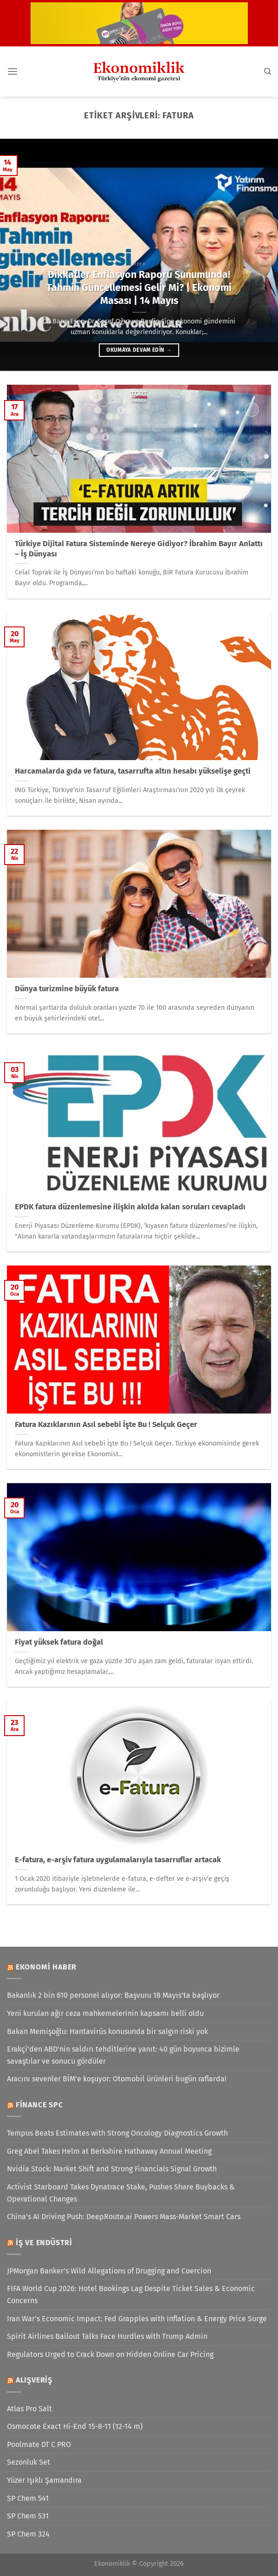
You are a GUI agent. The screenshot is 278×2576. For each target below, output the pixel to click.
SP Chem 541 (28, 2498)
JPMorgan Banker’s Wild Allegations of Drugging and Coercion (109, 2270)
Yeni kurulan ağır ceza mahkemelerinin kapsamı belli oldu (105, 2013)
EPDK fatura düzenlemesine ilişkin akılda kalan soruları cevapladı (130, 1206)
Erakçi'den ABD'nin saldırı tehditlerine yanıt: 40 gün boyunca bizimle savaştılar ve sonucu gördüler (123, 2055)
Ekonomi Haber (46, 1967)
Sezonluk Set (28, 2462)
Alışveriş (34, 2380)
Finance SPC (39, 2104)
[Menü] (12, 71)
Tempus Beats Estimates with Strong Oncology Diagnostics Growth (117, 2133)
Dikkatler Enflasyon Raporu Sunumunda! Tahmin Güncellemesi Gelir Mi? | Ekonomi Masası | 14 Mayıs (139, 288)
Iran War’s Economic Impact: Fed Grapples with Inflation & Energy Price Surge (137, 2318)
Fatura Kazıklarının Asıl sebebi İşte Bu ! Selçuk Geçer (106, 1424)
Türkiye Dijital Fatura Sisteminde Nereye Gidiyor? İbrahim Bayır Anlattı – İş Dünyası (139, 548)
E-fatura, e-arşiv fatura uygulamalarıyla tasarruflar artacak (118, 1859)
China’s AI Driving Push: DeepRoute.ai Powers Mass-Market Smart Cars (123, 2216)
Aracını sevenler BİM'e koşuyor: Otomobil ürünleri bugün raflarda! (116, 2078)
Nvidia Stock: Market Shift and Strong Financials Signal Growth (112, 2168)
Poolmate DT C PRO (39, 2444)
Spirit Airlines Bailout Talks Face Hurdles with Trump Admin (107, 2336)
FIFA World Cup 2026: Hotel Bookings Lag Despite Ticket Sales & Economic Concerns (131, 2294)
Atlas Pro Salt (29, 2408)
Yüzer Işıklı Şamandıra (44, 2480)
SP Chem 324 (28, 2534)
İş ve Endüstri (44, 2242)
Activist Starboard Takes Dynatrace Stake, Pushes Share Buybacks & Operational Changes (121, 2192)
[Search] (267, 71)
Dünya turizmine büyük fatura (67, 988)
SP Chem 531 (28, 2515)
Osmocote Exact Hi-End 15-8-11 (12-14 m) (74, 2426)
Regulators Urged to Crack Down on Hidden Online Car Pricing (110, 2354)
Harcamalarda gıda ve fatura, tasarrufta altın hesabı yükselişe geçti (133, 771)
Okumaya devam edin (138, 350)
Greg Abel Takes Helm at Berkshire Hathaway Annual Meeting (109, 2151)
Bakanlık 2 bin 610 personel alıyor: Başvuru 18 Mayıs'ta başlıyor (113, 1995)
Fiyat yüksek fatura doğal (59, 1642)
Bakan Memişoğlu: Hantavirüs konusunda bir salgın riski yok (107, 2031)
